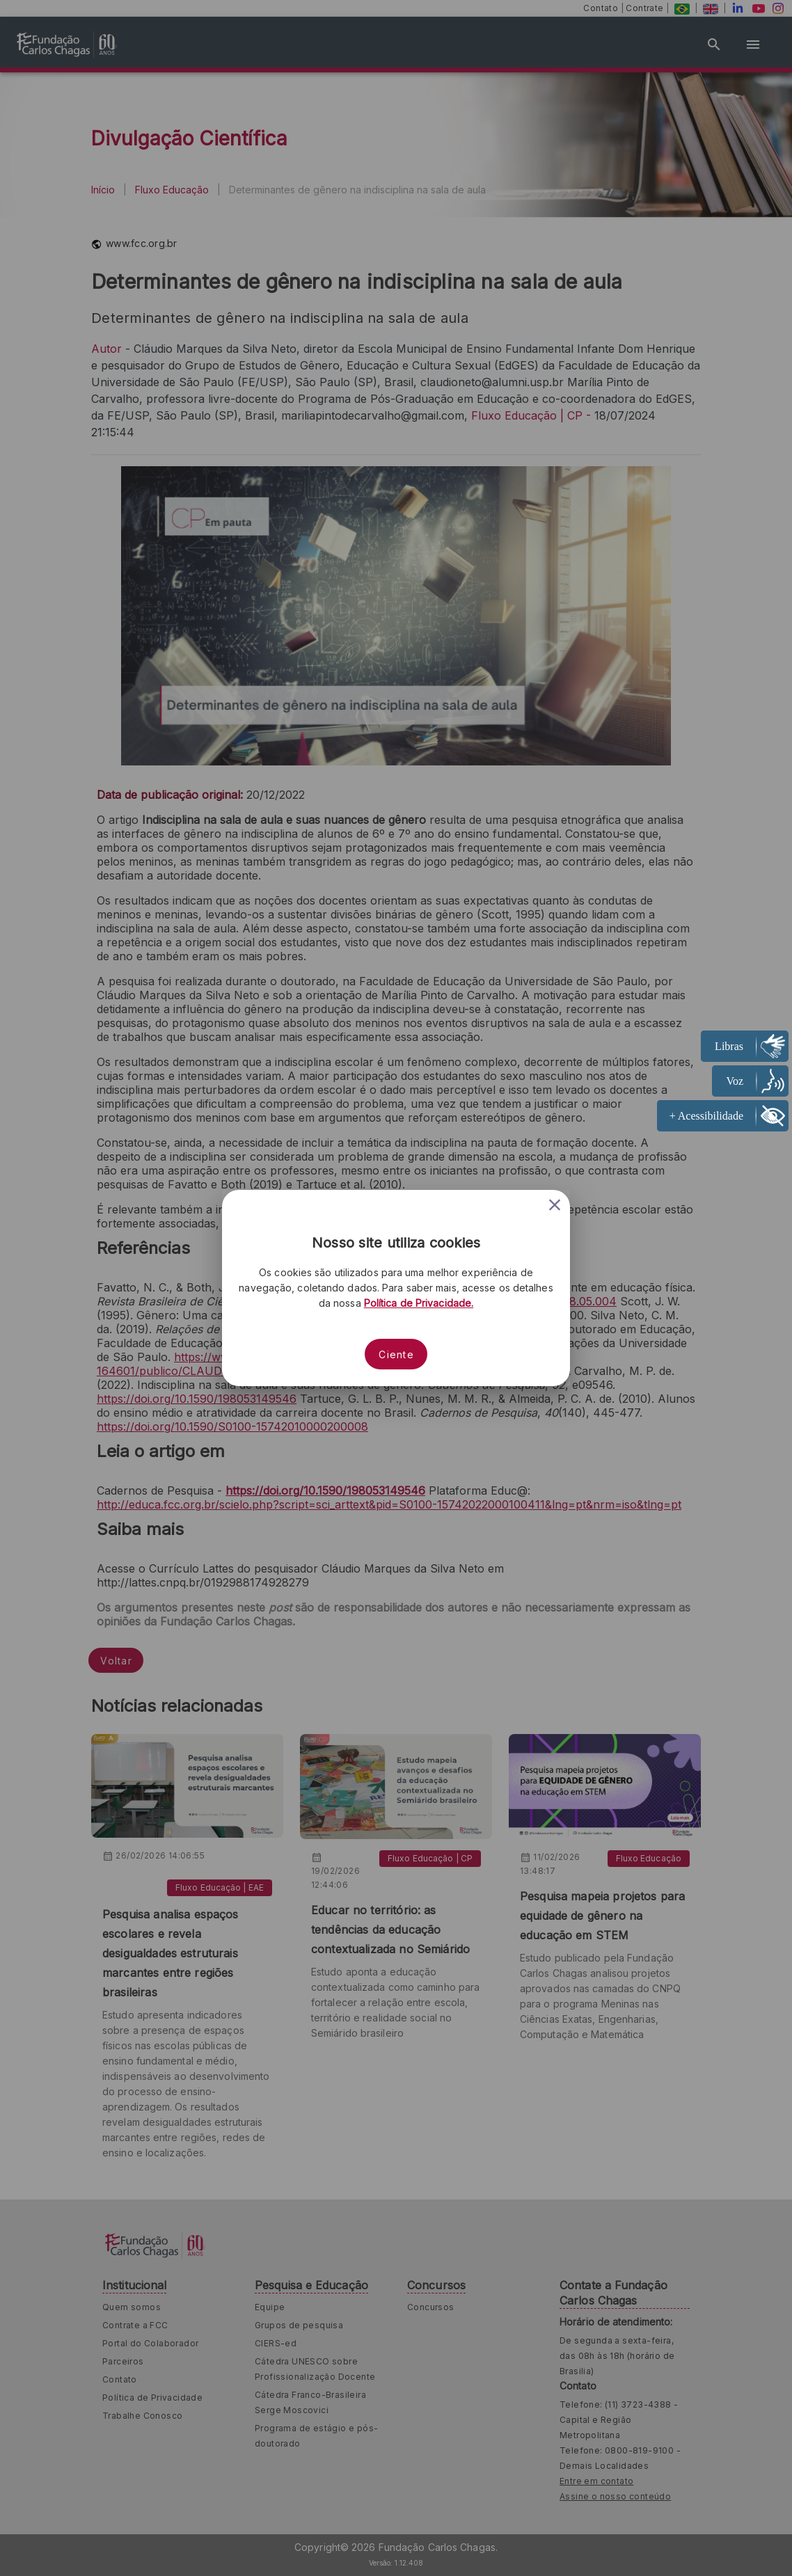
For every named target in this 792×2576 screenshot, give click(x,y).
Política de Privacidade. (418, 1303)
